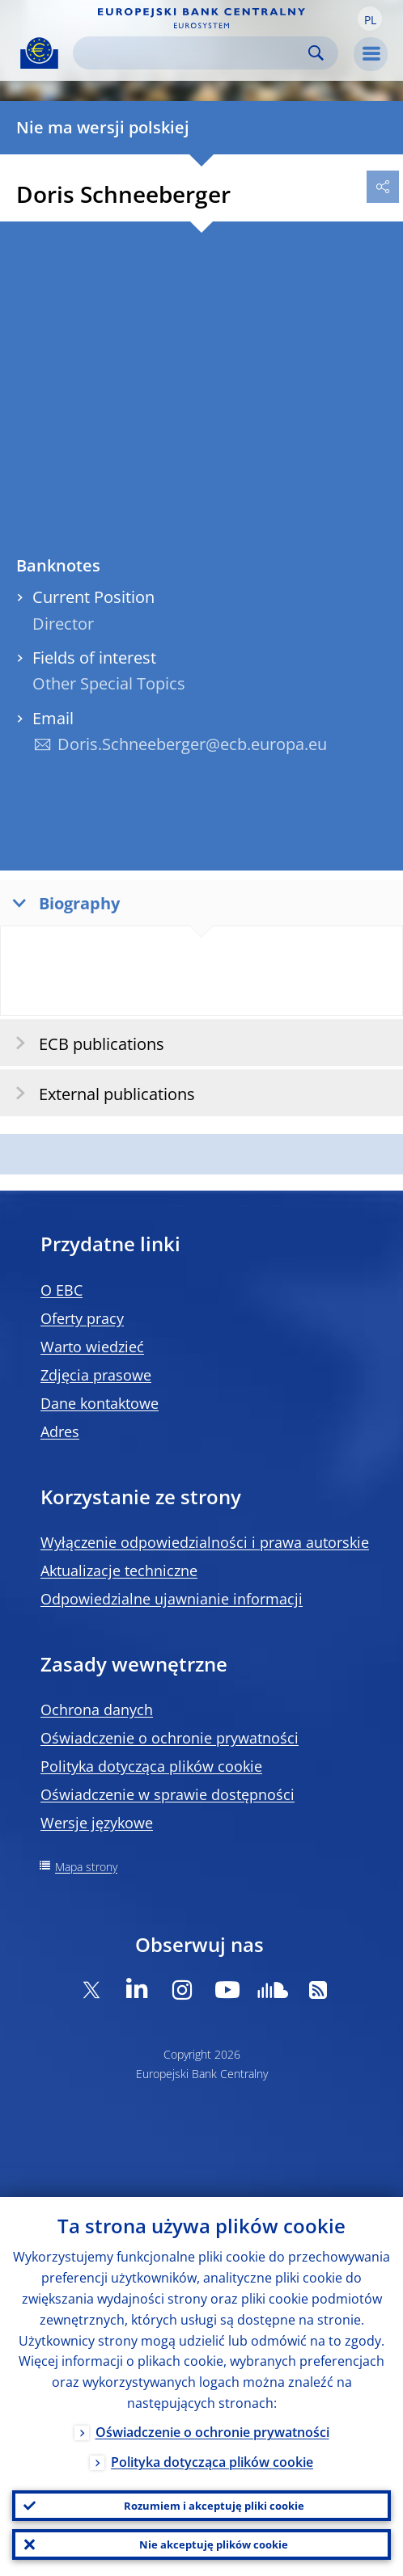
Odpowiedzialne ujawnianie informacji (171, 1598)
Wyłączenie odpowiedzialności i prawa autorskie (204, 1542)
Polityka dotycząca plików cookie (151, 1766)
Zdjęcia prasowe (95, 1375)
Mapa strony (86, 1866)
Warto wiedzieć (92, 1346)
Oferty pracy (82, 1318)
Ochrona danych (96, 1709)
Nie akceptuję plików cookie (213, 2544)
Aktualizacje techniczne (118, 1570)
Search (316, 53)
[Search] (193, 53)
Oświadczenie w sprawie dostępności (167, 1794)
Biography (62, 902)
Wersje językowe (96, 1822)
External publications (100, 1093)
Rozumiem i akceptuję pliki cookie (214, 2505)
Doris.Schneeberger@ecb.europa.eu (192, 744)
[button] (370, 18)
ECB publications (84, 1043)
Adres (59, 1431)
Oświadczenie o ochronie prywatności (169, 1738)
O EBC (61, 1290)
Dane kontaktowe (99, 1403)
